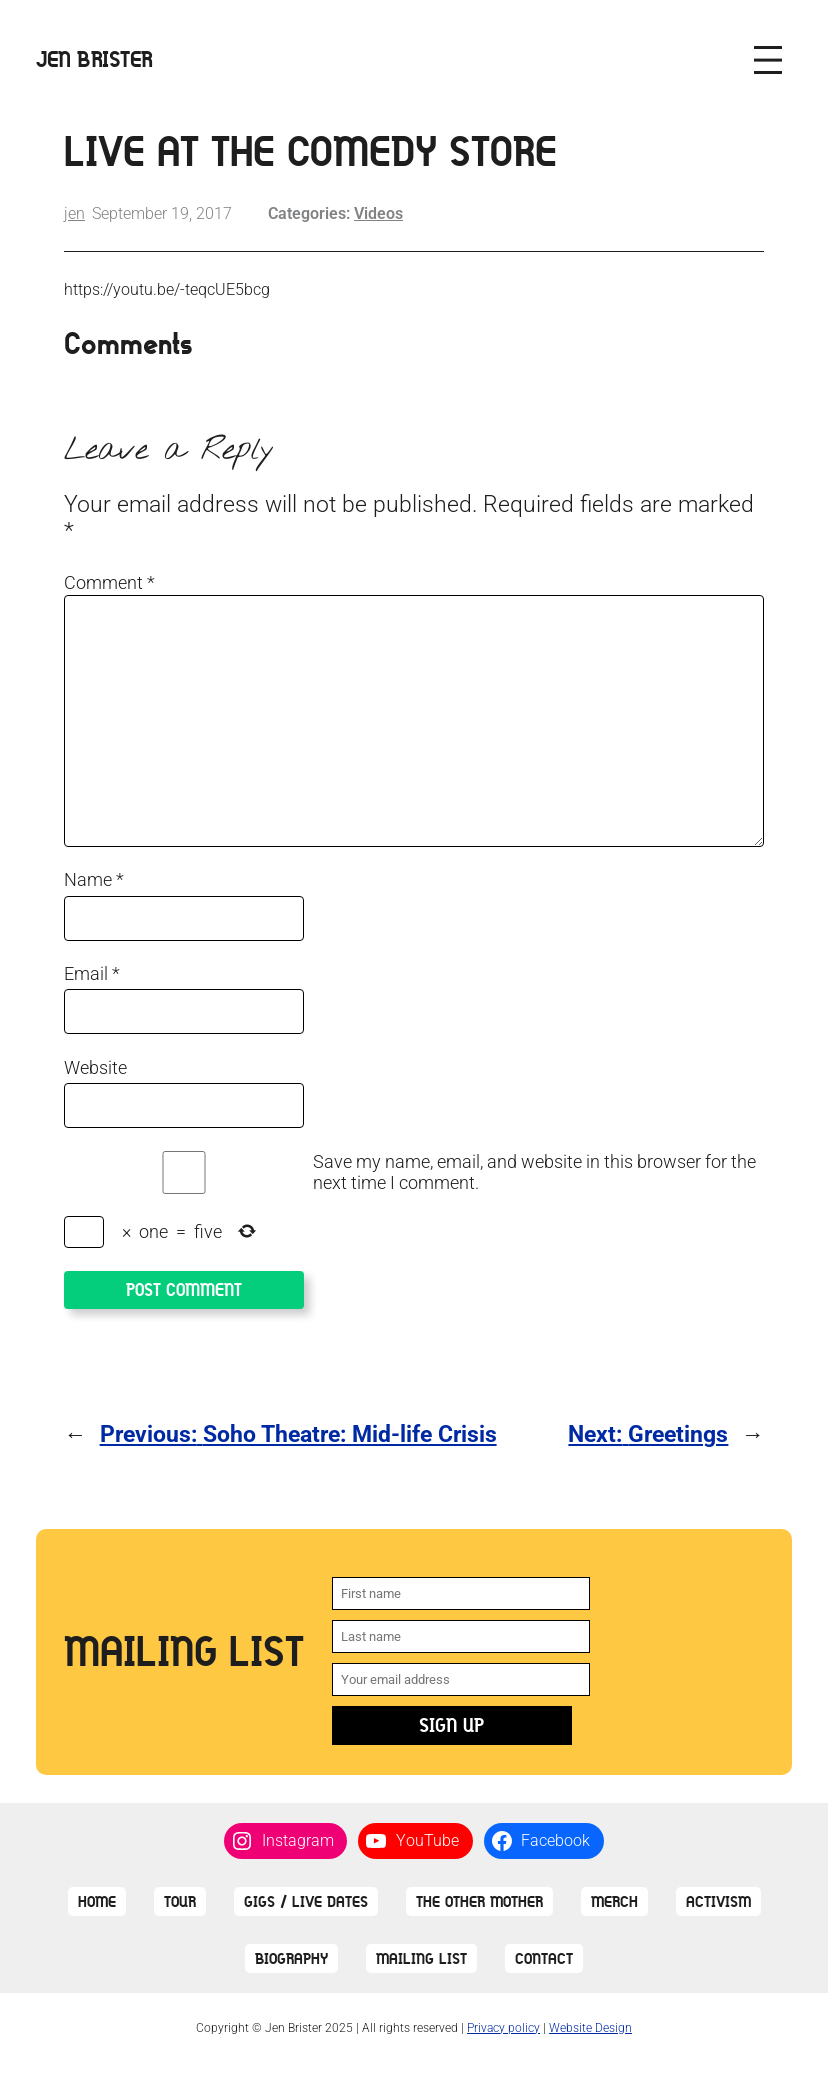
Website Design (590, 2028)
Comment (109, 582)
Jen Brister (94, 59)
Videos (378, 213)
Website (95, 1067)
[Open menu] (768, 60)
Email (92, 973)
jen (74, 213)
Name (94, 879)
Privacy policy (503, 2028)
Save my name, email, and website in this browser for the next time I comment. (534, 1172)
